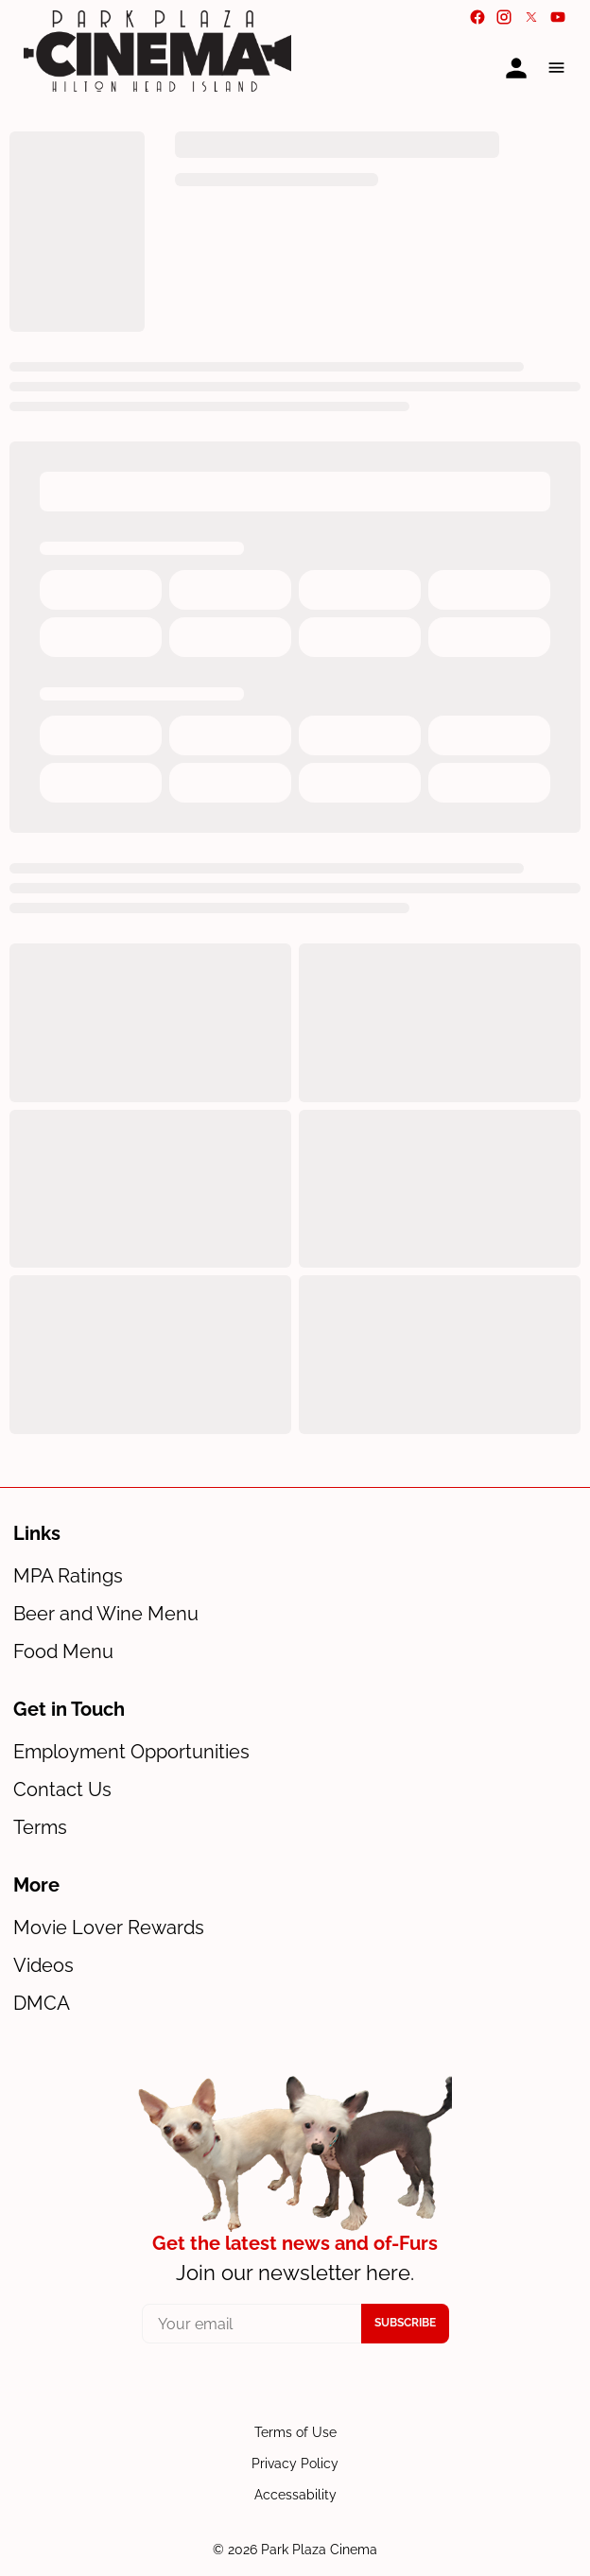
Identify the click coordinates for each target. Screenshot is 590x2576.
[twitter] (531, 17)
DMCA (41, 2003)
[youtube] (557, 17)
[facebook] (477, 17)
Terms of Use (295, 2432)
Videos (43, 1965)
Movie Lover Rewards (108, 1927)
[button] (556, 68)
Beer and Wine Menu (106, 1613)
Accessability (295, 2494)
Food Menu (63, 1651)
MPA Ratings (68, 1576)
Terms (40, 1827)
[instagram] (503, 17)
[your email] (252, 2323)
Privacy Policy (295, 2463)
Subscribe (405, 2322)
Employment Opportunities (131, 1751)
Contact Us (62, 1789)
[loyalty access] (516, 68)
